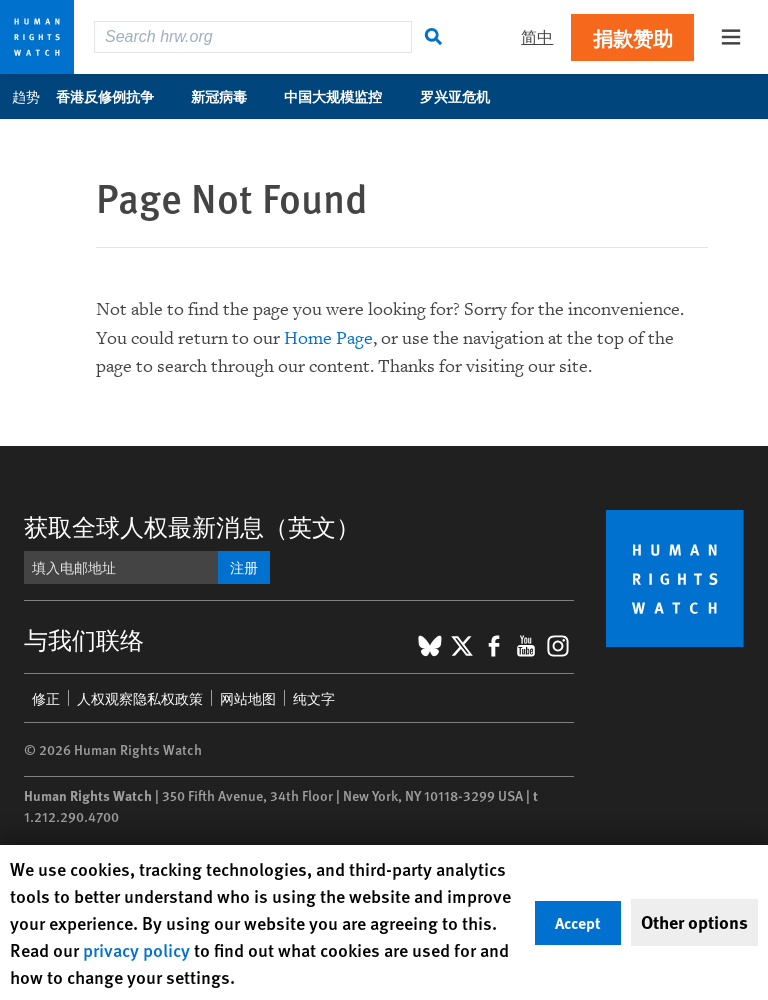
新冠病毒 (229, 96)
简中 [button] (537, 36)
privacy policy (136, 949)
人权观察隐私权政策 (140, 698)
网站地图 (248, 698)
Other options (694, 922)
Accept (578, 922)
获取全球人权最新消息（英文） (192, 526)
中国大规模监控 (343, 96)
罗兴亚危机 (465, 96)
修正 (46, 698)
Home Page (328, 338)
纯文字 (314, 698)
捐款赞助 (633, 37)
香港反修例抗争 (115, 96)
